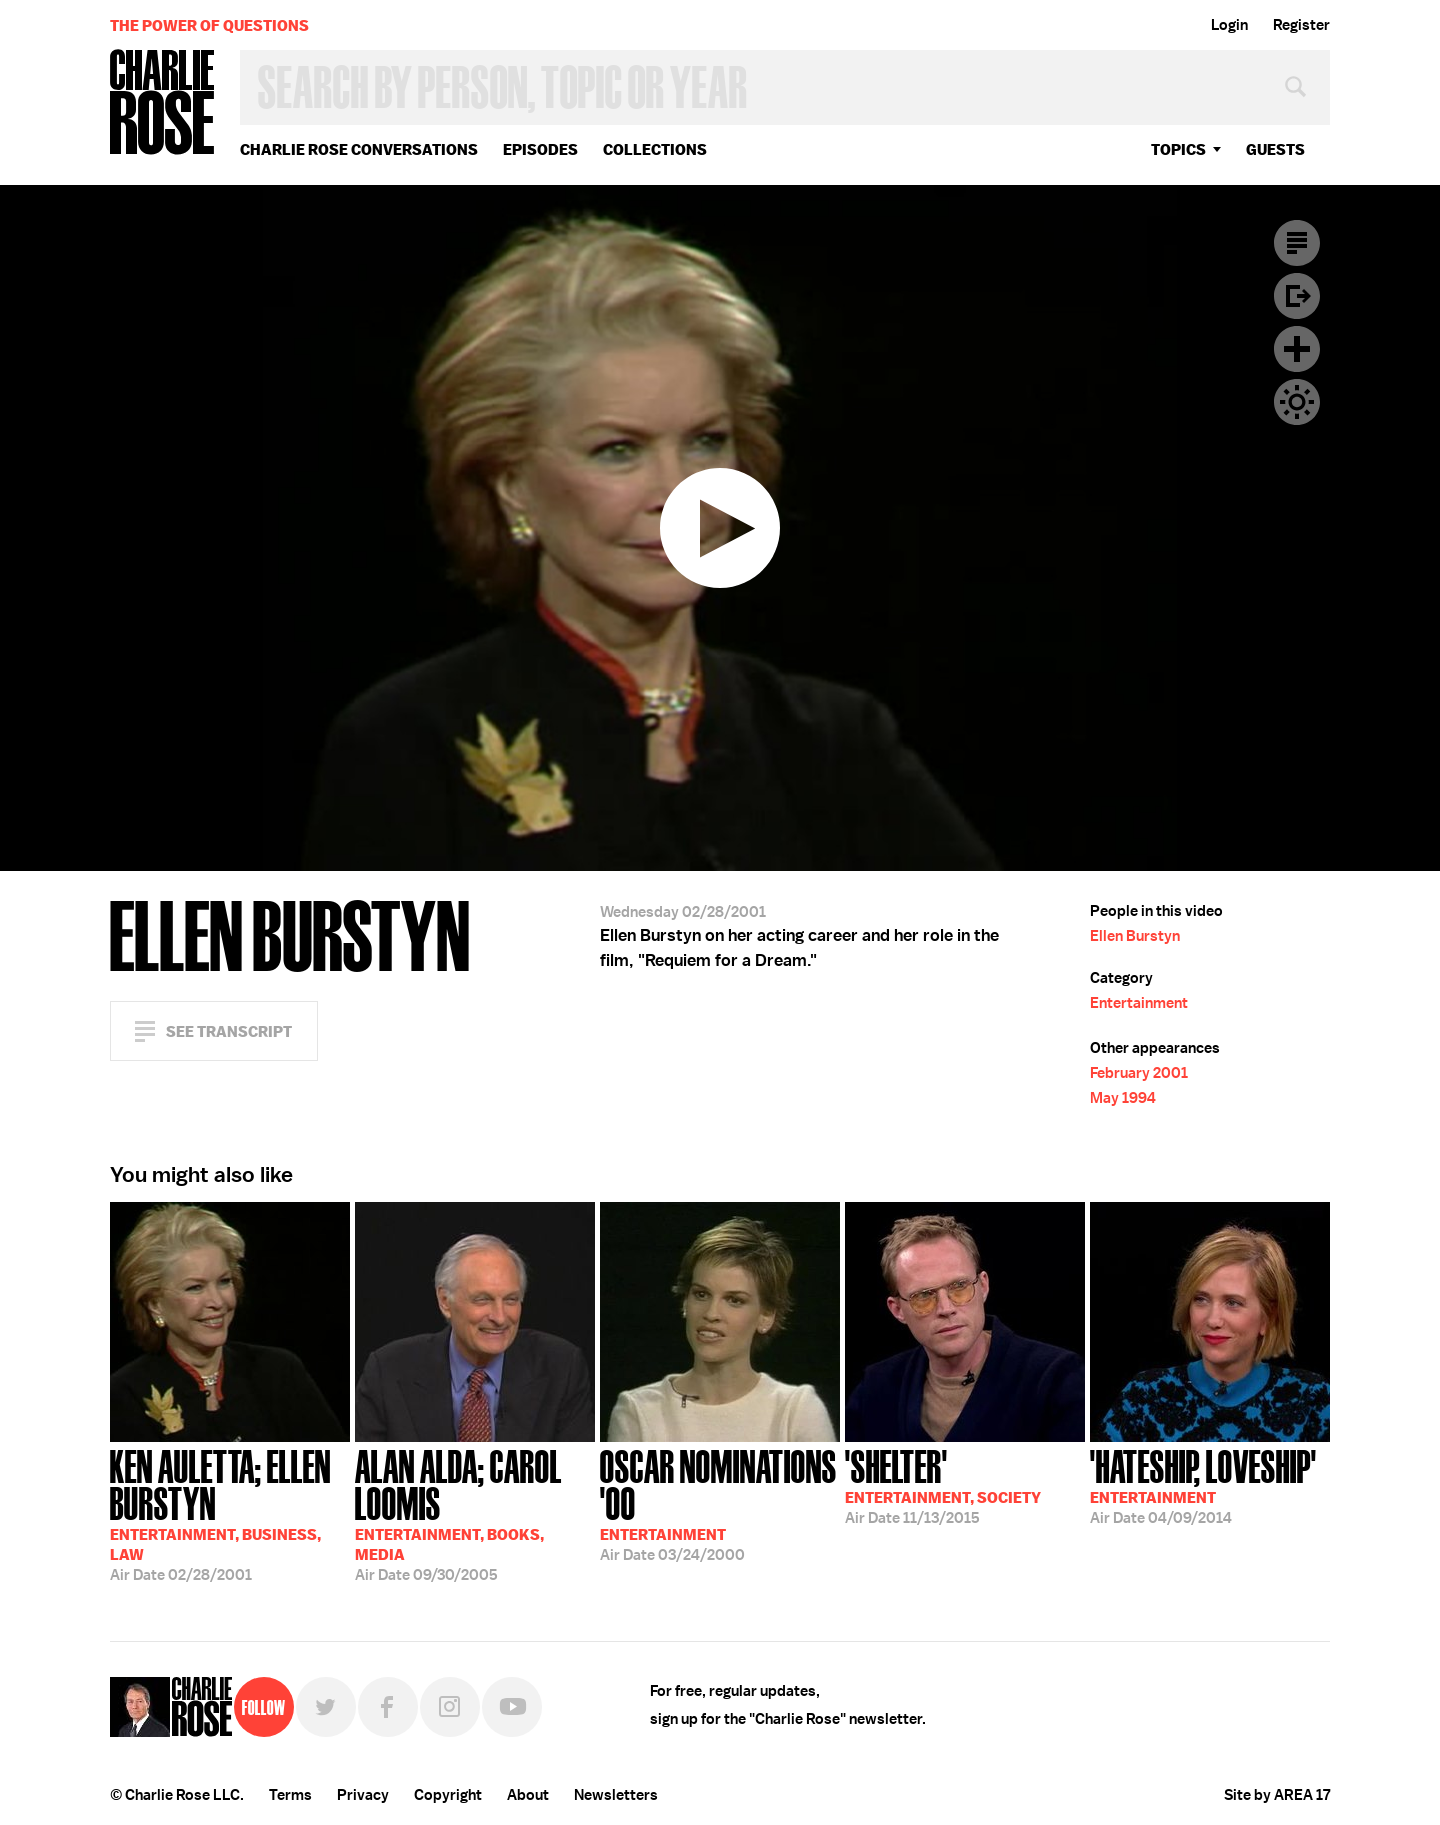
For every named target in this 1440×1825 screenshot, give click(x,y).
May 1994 (1123, 1098)
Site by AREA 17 (1277, 1795)
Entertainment (1139, 1003)
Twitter (326, 1707)
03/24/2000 (720, 1503)
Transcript (1297, 243)
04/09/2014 (1203, 1485)
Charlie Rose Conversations (359, 149)
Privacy (363, 1795)
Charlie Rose (163, 103)
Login (1229, 25)
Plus (1297, 349)
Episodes (540, 149)
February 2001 (1139, 1073)
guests (1275, 149)
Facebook (388, 1707)
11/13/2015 (943, 1485)
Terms (290, 1795)
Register (1301, 25)
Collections (655, 149)
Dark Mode (1297, 402)
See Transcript (229, 1031)
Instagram (450, 1707)
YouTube (512, 1707)
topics (1178, 149)
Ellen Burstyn (1135, 936)
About (528, 1795)
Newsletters (616, 1795)
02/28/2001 (230, 1513)
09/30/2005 (475, 1513)
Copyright (448, 1795)
